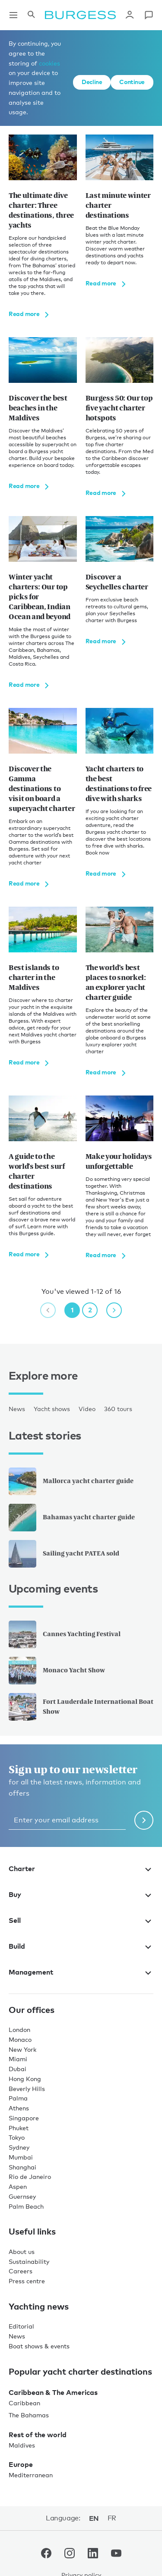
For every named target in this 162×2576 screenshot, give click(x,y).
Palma (18, 2098)
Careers (20, 2271)
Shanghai (22, 2167)
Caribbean (24, 2403)
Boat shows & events (39, 2346)
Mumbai (21, 2157)
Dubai (17, 2068)
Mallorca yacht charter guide (71, 1481)
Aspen (18, 2186)
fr (112, 2518)
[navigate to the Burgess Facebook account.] (46, 2555)
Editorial (21, 2326)
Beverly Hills (27, 2088)
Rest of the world (38, 2434)
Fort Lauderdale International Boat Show (81, 1707)
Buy (81, 1894)
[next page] (114, 1310)
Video (87, 1408)
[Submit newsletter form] (143, 1820)
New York (22, 2049)
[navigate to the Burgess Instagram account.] (69, 2555)
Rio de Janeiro (30, 2176)
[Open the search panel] (31, 15)
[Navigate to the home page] (80, 15)
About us (22, 2251)
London (19, 2029)
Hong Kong (25, 2078)
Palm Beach (26, 2206)
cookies (49, 63)
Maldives (22, 2445)
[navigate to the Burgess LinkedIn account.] (92, 2555)
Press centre (27, 2281)
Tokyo (17, 2137)
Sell (81, 1920)
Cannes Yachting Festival (65, 1634)
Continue (132, 81)
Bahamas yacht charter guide (72, 1517)
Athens (19, 2108)
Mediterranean (31, 2475)
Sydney (19, 2147)
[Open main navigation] (13, 15)
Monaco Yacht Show (57, 1670)
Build (81, 1946)
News (17, 1408)
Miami (18, 2059)
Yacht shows (52, 1408)
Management (81, 1972)
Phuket (19, 2128)
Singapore (24, 2118)
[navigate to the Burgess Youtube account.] (116, 2555)
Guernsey (22, 2196)
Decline (92, 81)
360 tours (118, 1408)
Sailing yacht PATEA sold (64, 1554)
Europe (21, 2464)
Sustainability (29, 2261)
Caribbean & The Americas (53, 2392)
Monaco (20, 2039)
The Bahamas (29, 2415)
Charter (81, 1868)
